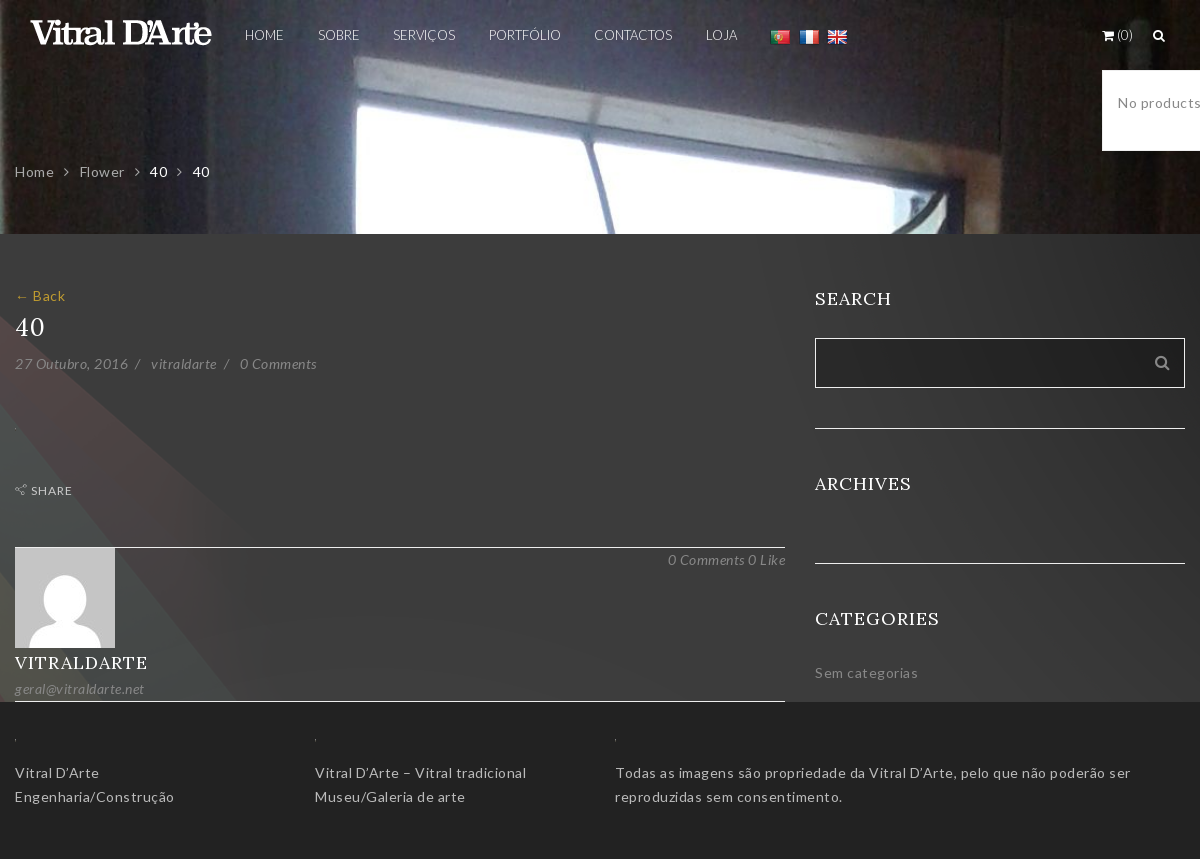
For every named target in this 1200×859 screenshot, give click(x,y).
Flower (102, 171)
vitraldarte (184, 363)
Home (34, 171)
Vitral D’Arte (57, 772)
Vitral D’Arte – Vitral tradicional (420, 772)
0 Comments (278, 363)
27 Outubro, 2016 (71, 363)
